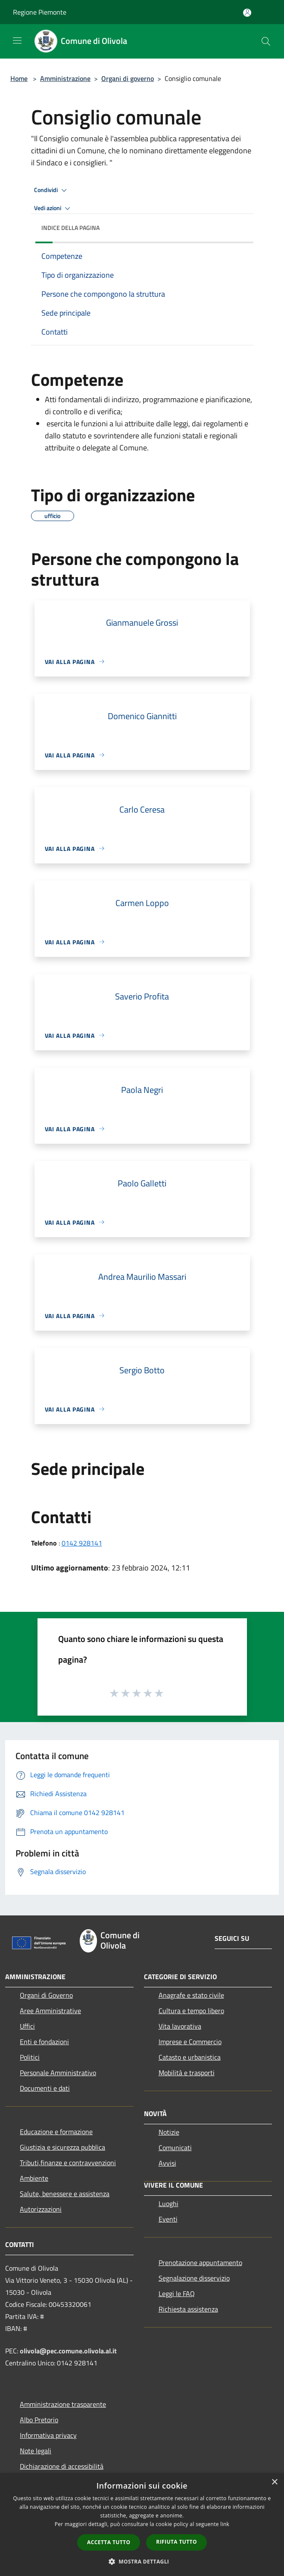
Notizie (169, 2132)
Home (19, 78)
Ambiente (34, 2178)
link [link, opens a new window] (224, 2524)
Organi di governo (127, 78)
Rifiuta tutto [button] (176, 2541)
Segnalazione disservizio (194, 2278)
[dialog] (142, 2524)
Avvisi (167, 2163)
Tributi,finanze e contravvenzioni (68, 2162)
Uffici (27, 2026)
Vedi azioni (53, 208)
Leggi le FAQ (177, 2293)
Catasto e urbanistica (190, 2057)
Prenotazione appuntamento (200, 2262)
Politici (30, 2057)
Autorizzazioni (41, 2209)
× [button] (274, 2482)
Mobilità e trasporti (187, 2072)
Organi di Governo (46, 1995)
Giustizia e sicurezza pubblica (62, 2147)
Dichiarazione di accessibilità (61, 2466)
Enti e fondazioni (44, 2041)
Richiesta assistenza (188, 2309)
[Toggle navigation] (17, 40)
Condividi (51, 190)
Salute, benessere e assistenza (64, 2193)
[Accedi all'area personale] (247, 13)
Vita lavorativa (180, 2026)
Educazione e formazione (56, 2131)
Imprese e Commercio (190, 2041)
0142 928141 (82, 1543)
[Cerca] (266, 41)
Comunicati (175, 2147)
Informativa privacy (48, 2435)
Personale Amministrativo (58, 2072)
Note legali (35, 2451)
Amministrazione (65, 78)
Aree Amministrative (50, 2010)
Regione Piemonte (39, 12)
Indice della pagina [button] (70, 227)
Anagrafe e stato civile (191, 1995)
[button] (142, 2561)
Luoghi (168, 2203)
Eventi (168, 2219)
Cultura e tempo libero (191, 2010)
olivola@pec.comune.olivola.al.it (68, 2351)
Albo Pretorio (39, 2420)
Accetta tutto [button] (108, 2542)
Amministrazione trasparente (63, 2404)
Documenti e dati (45, 2088)
